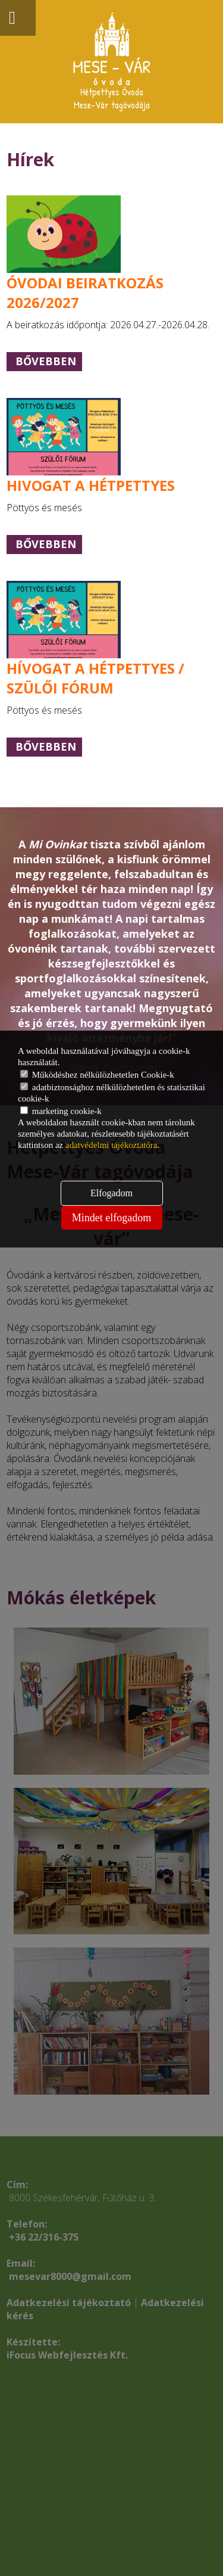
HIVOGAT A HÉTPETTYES (91, 485)
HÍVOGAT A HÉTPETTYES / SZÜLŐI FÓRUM (95, 678)
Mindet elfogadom (111, 1218)
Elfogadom (111, 1193)
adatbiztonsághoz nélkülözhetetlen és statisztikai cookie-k (111, 1092)
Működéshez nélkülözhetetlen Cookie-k (97, 1074)
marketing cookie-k (61, 1111)
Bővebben (45, 361)
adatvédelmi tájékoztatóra (111, 1145)
